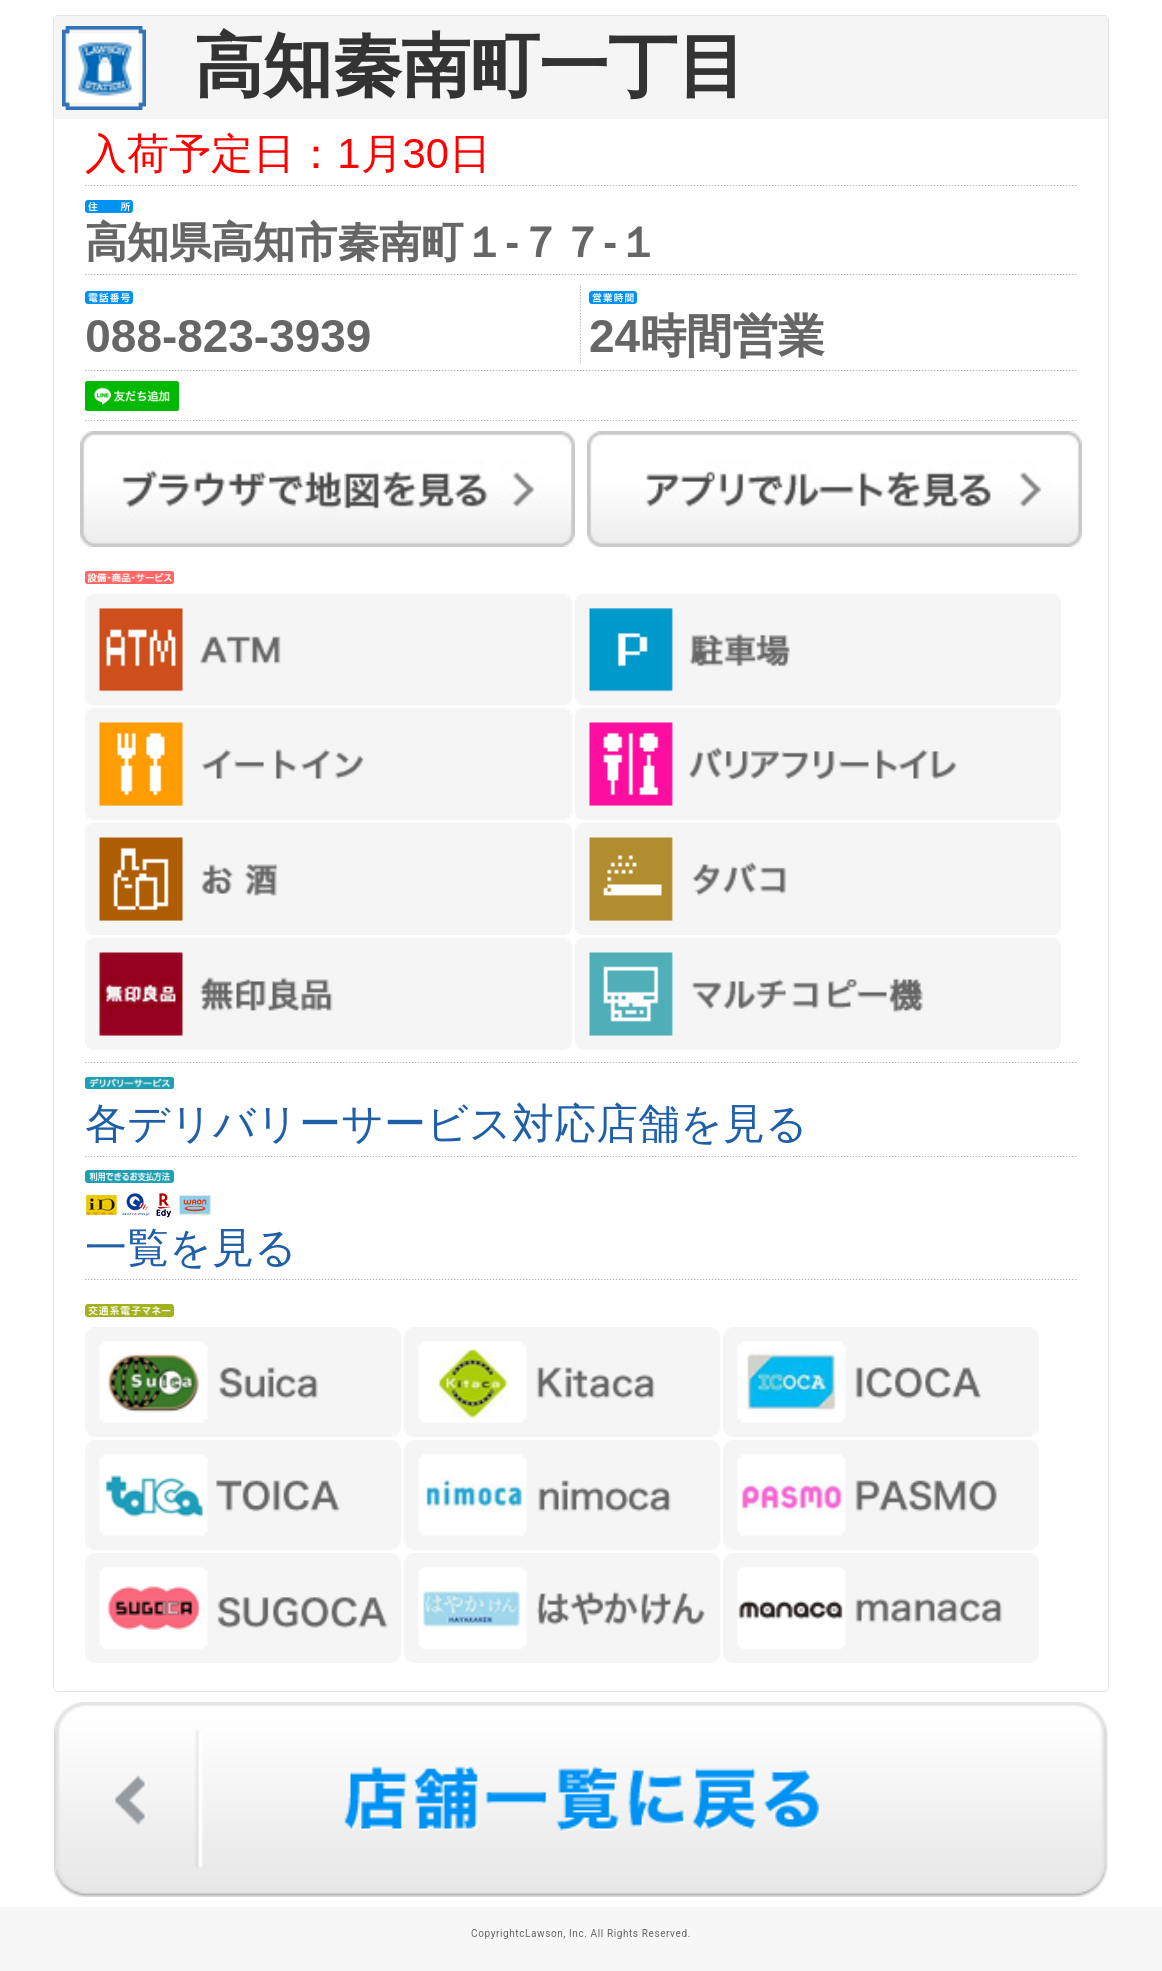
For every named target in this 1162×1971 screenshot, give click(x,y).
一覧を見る (191, 1247)
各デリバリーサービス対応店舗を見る (446, 1123)
